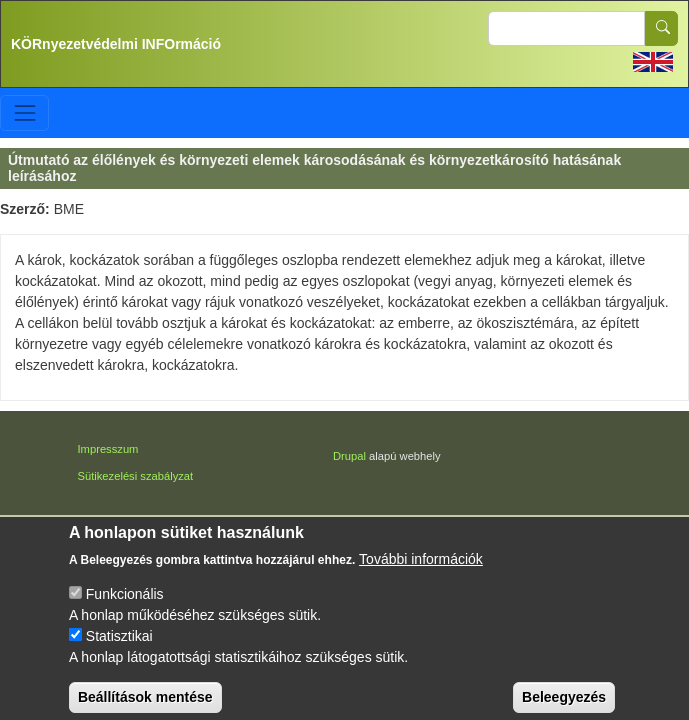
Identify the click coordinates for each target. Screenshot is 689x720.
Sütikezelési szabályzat (136, 476)
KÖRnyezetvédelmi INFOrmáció (116, 44)
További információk (421, 570)
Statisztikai (119, 647)
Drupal (349, 456)
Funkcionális (125, 605)
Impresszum (108, 449)
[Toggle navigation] (24, 112)
